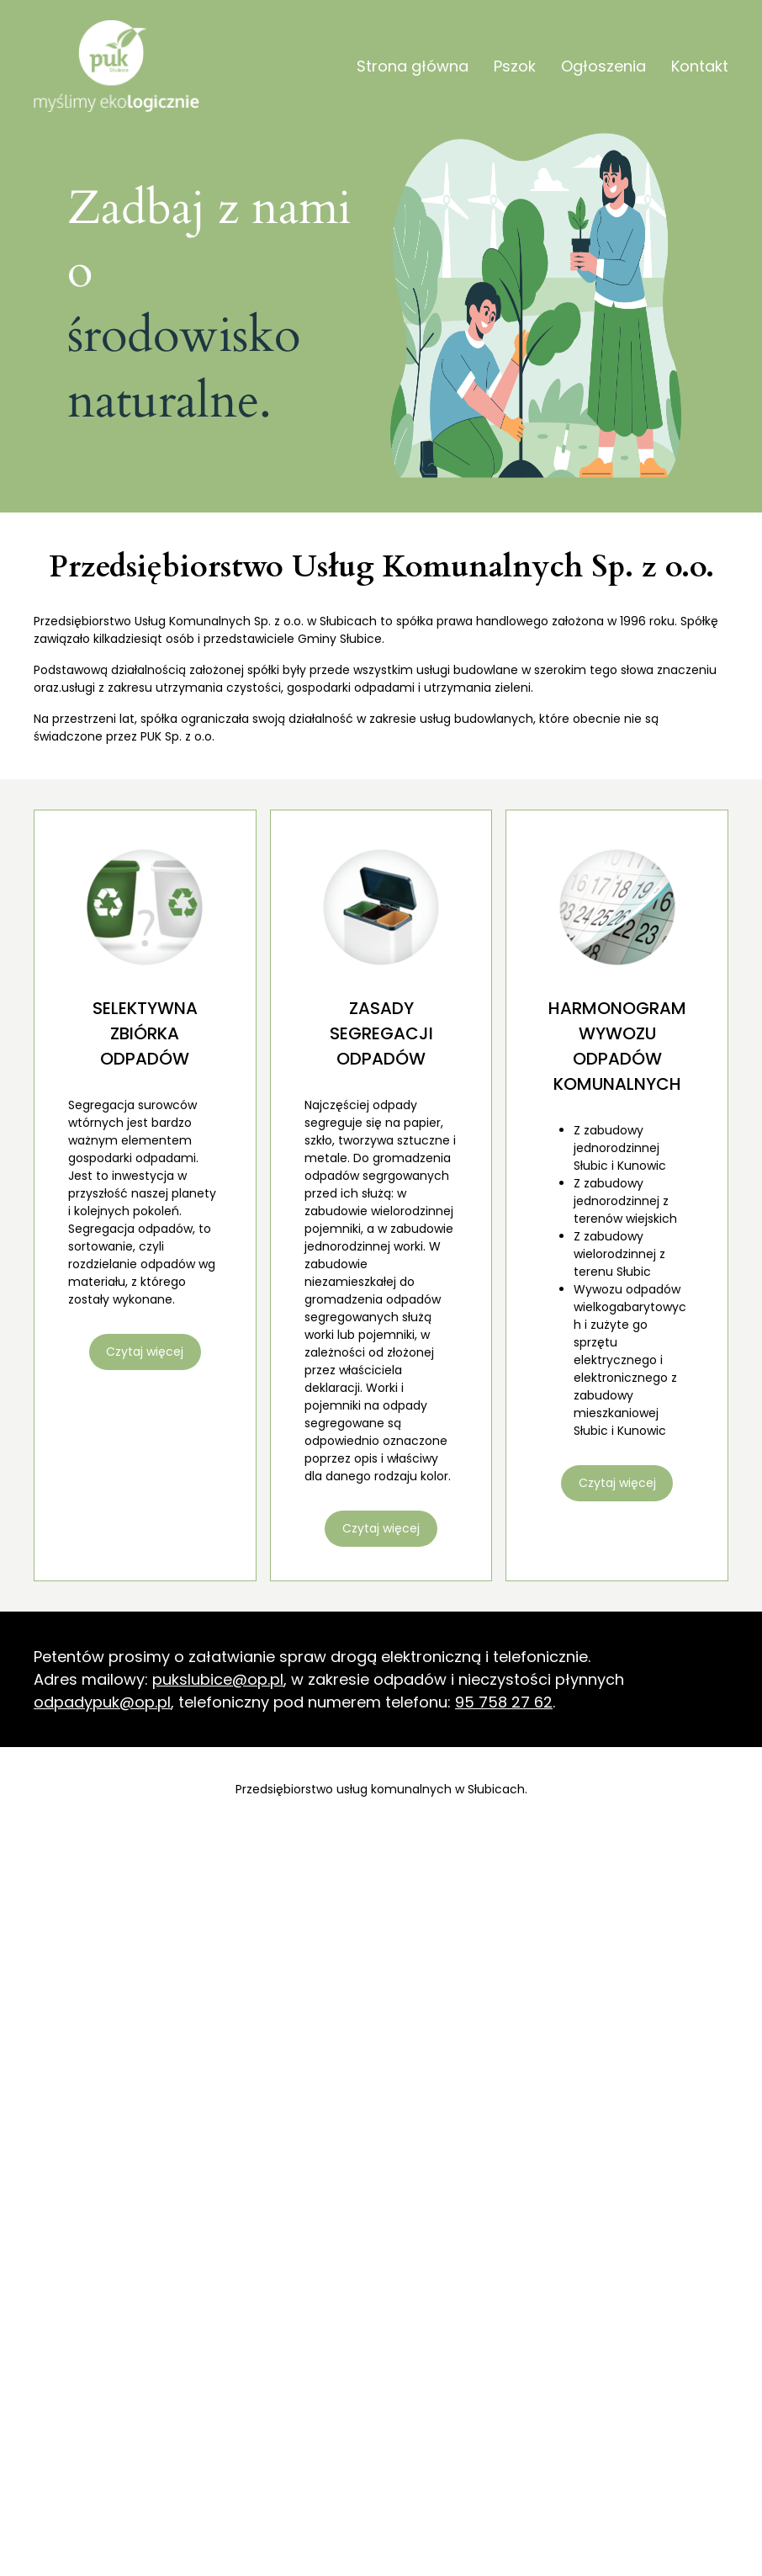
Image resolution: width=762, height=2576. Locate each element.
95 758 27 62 (504, 1702)
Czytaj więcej (144, 1351)
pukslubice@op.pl (217, 1679)
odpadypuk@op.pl (102, 1702)
